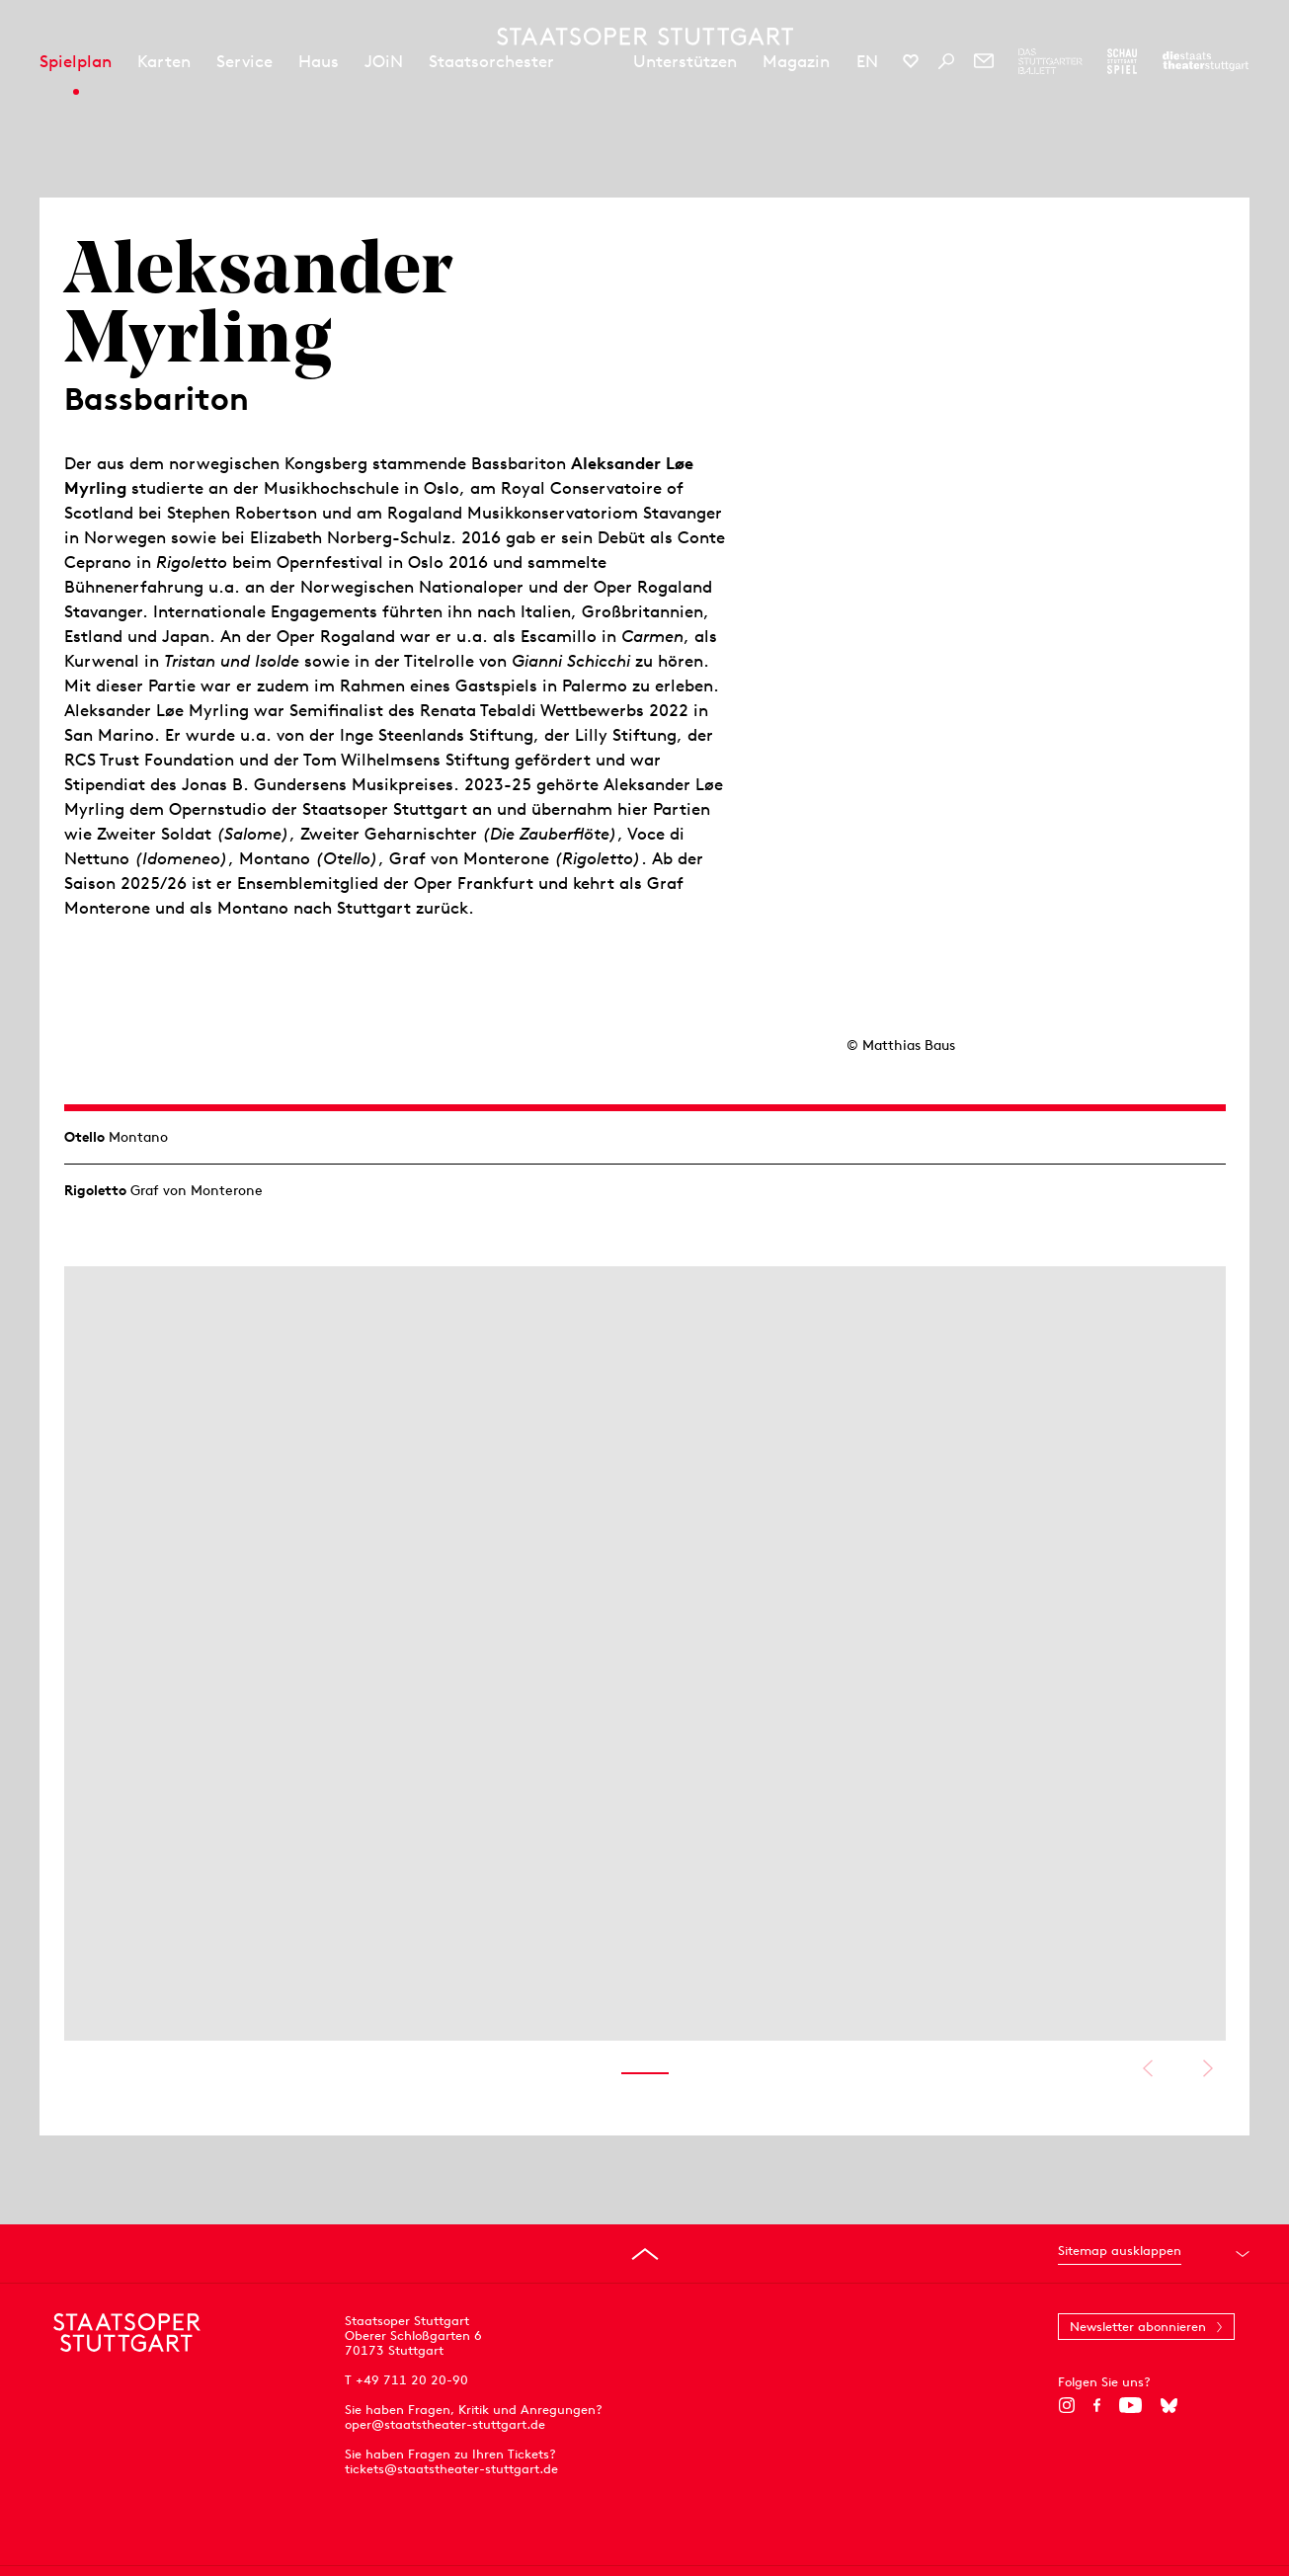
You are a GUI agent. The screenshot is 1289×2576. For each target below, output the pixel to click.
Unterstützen (685, 61)
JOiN (383, 61)
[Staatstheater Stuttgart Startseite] (645, 36)
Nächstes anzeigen (1208, 2068)
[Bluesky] (1169, 2405)
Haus (318, 61)
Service (244, 61)
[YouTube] (1130, 2405)
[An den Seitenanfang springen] (645, 2254)
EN (867, 61)
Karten (164, 61)
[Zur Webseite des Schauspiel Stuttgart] (1122, 61)
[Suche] (946, 61)
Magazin (796, 61)
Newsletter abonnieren (1138, 2326)
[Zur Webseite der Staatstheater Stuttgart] (1205, 61)
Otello (84, 1137)
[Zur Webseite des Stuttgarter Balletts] (1050, 61)
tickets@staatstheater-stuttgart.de (451, 2468)
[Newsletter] (984, 61)
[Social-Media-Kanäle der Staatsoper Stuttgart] (911, 61)
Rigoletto (95, 1190)
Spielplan (76, 61)
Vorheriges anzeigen (1148, 2068)
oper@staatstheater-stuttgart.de (445, 2424)
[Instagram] (1066, 2405)
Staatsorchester (491, 61)
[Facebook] (1096, 2405)
